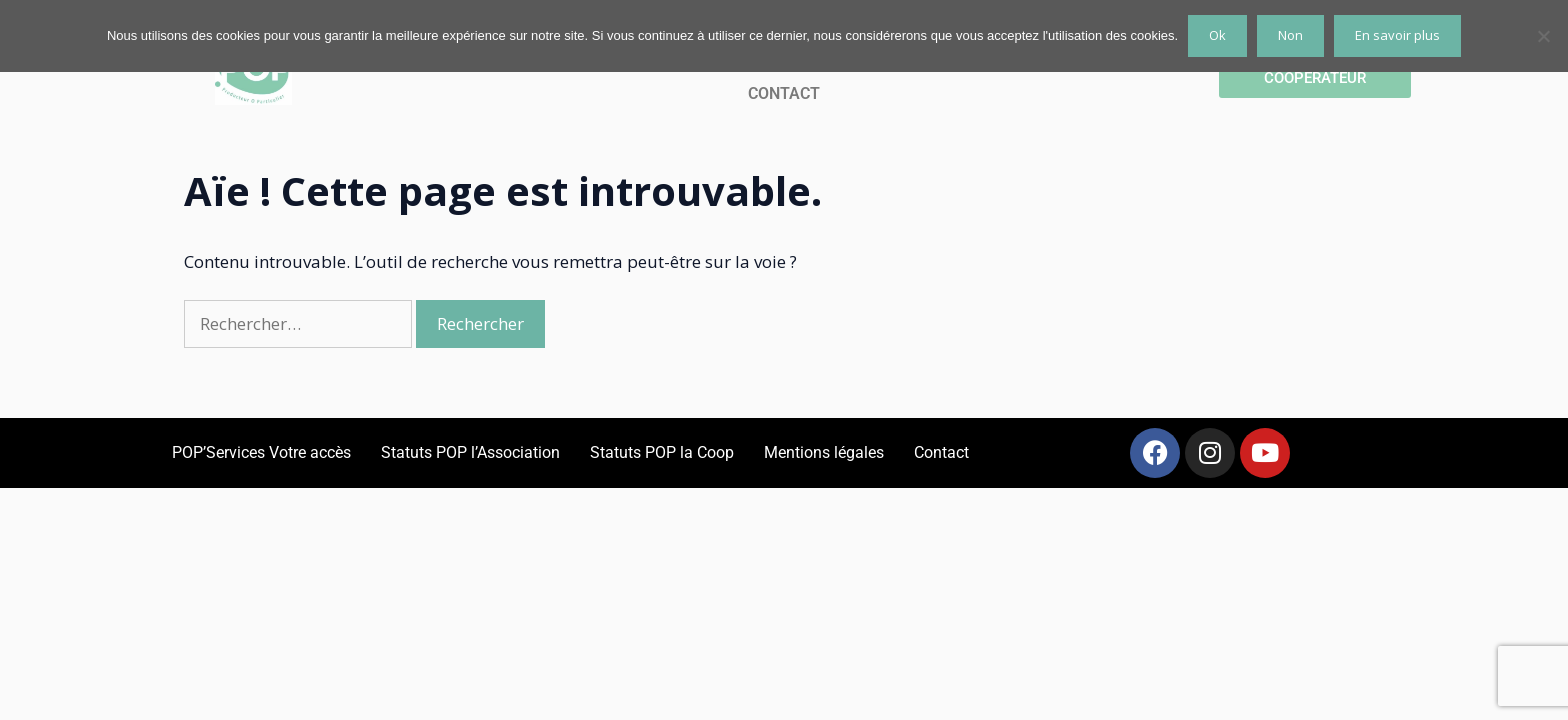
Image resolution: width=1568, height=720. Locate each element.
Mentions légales (824, 452)
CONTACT (784, 93)
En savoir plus (1397, 35)
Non (1290, 35)
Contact (941, 452)
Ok (1217, 35)
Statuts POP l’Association (470, 452)
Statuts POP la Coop (662, 452)
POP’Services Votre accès (261, 452)
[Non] (1543, 36)
